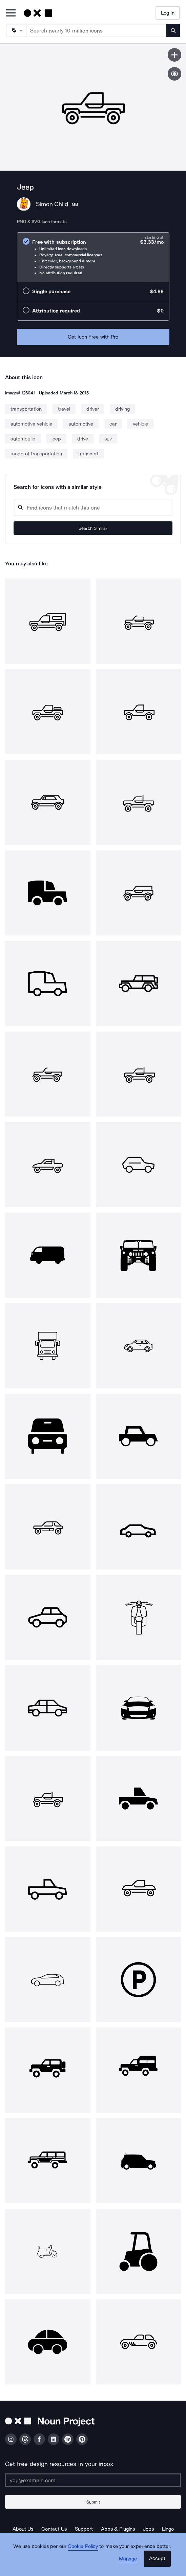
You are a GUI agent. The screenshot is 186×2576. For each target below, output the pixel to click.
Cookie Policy (83, 2546)
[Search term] (96, 30)
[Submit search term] (173, 30)
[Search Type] (16, 30)
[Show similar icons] (174, 74)
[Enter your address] (93, 2480)
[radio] (93, 257)
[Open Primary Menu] (11, 13)
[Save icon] (174, 55)
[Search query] (93, 507)
